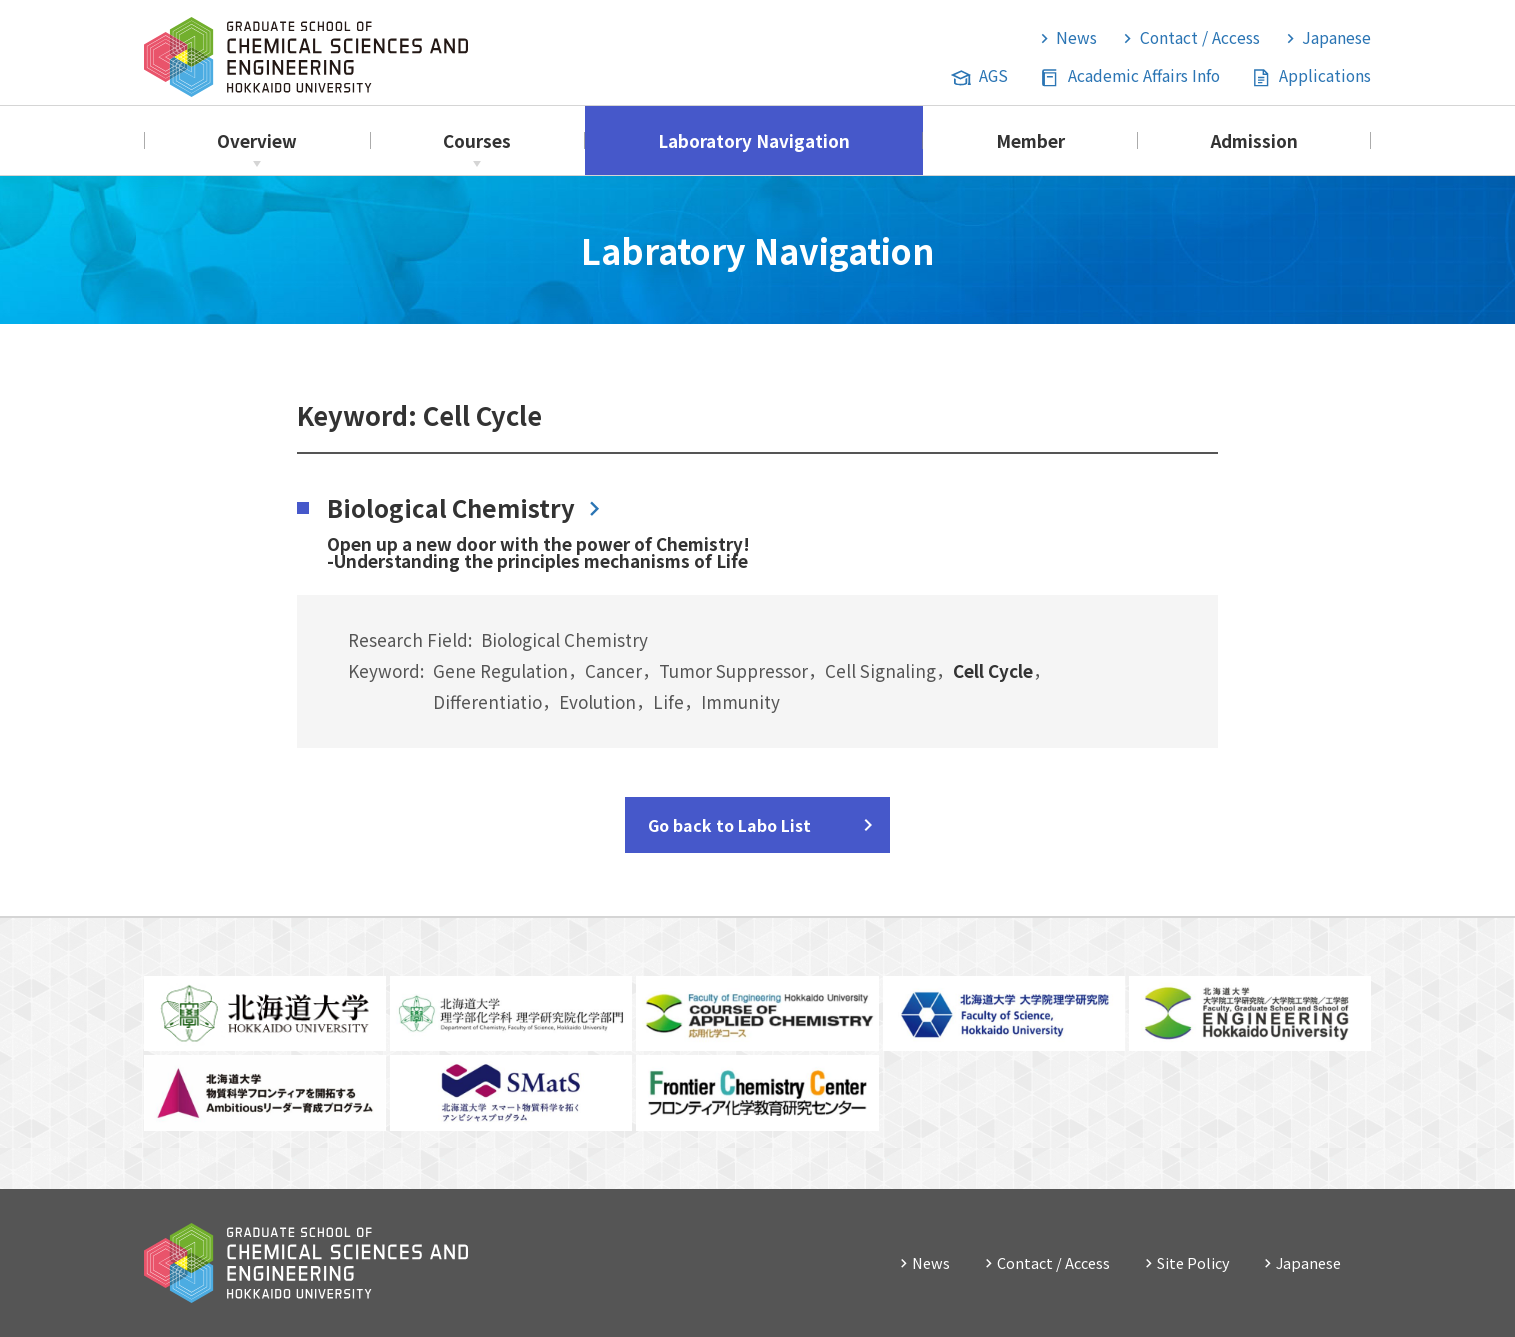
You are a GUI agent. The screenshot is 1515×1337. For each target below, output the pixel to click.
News (1076, 37)
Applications (1325, 75)
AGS (993, 75)
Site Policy (1193, 1262)
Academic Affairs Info (1144, 75)
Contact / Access (1200, 37)
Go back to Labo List (729, 825)
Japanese (1336, 37)
